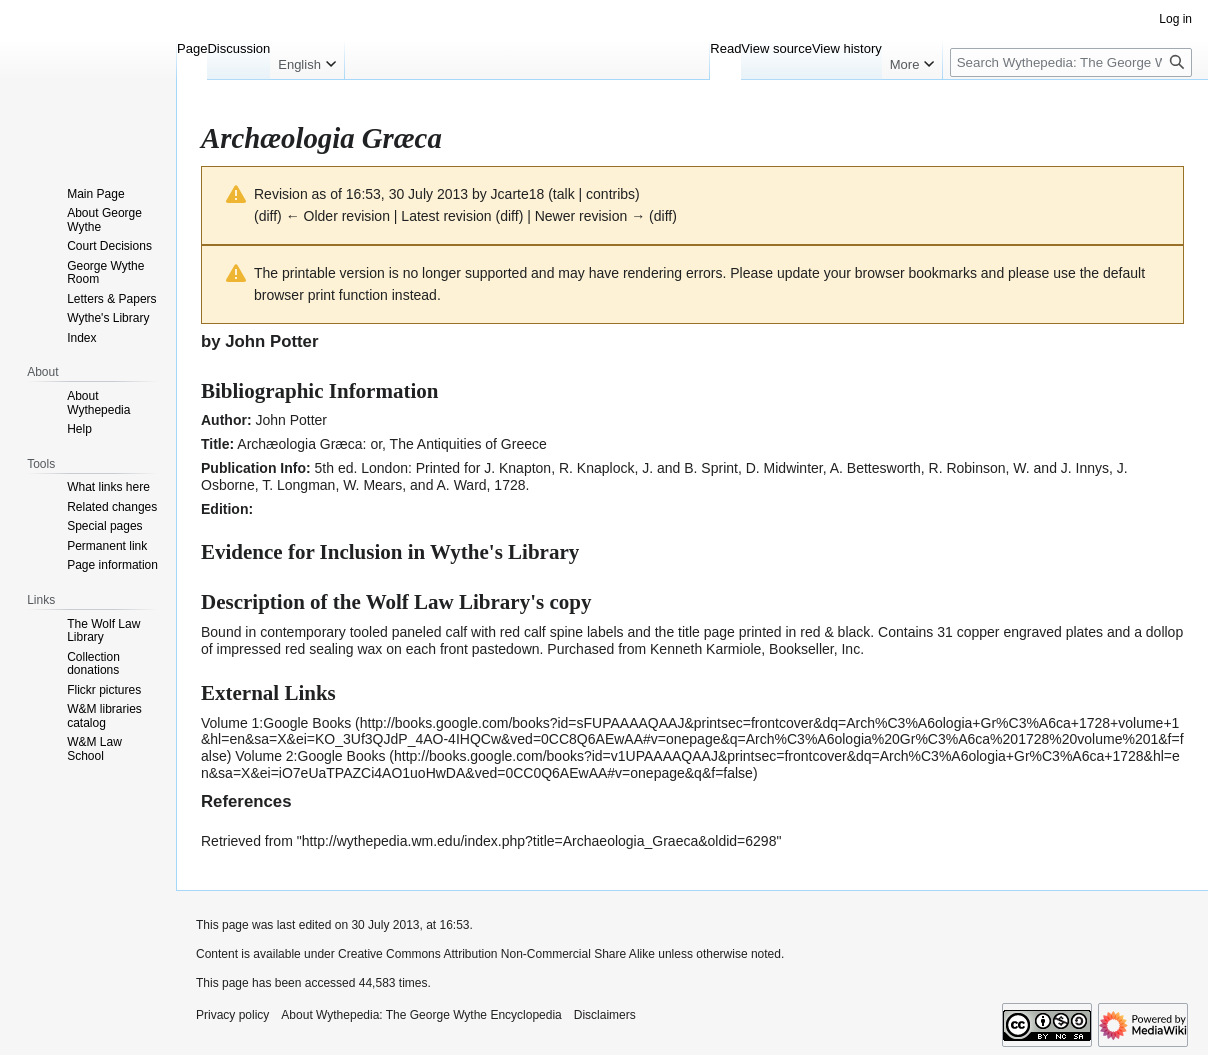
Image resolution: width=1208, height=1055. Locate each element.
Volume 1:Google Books (276, 723)
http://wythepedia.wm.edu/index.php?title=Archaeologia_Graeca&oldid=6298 (539, 841)
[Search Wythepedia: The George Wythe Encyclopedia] (1071, 62)
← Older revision (338, 216)
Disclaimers (605, 1015)
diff (268, 216)
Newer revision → (590, 216)
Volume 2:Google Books (310, 756)
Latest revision (446, 216)
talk (564, 194)
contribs (610, 194)
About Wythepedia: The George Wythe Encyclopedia (421, 1015)
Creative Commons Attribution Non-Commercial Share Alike (496, 954)
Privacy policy (232, 1015)
